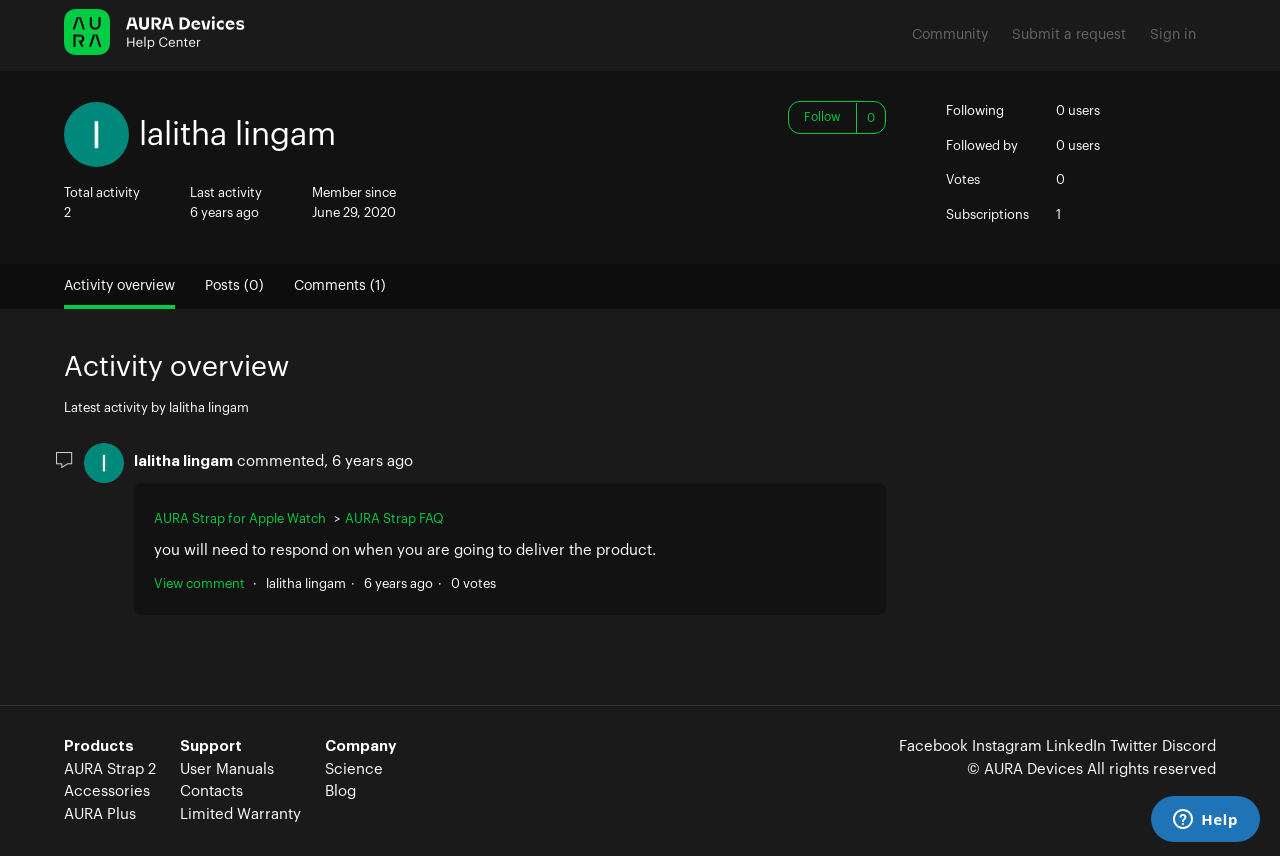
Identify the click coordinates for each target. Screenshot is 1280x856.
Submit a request (1069, 35)
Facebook (933, 746)
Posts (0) (234, 286)
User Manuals (227, 769)
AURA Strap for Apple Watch (240, 518)
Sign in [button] (1173, 35)
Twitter (1134, 746)
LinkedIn (1076, 746)
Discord (1189, 746)
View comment (199, 583)
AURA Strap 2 (110, 769)
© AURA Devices (1025, 769)
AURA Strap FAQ (394, 518)
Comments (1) (340, 286)
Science (354, 769)
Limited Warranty (240, 814)
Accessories (107, 791)
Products (99, 746)
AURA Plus (100, 814)
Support (211, 746)
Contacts (211, 791)
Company (361, 746)
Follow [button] (822, 117)
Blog (340, 791)
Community (950, 35)
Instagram (1007, 746)
